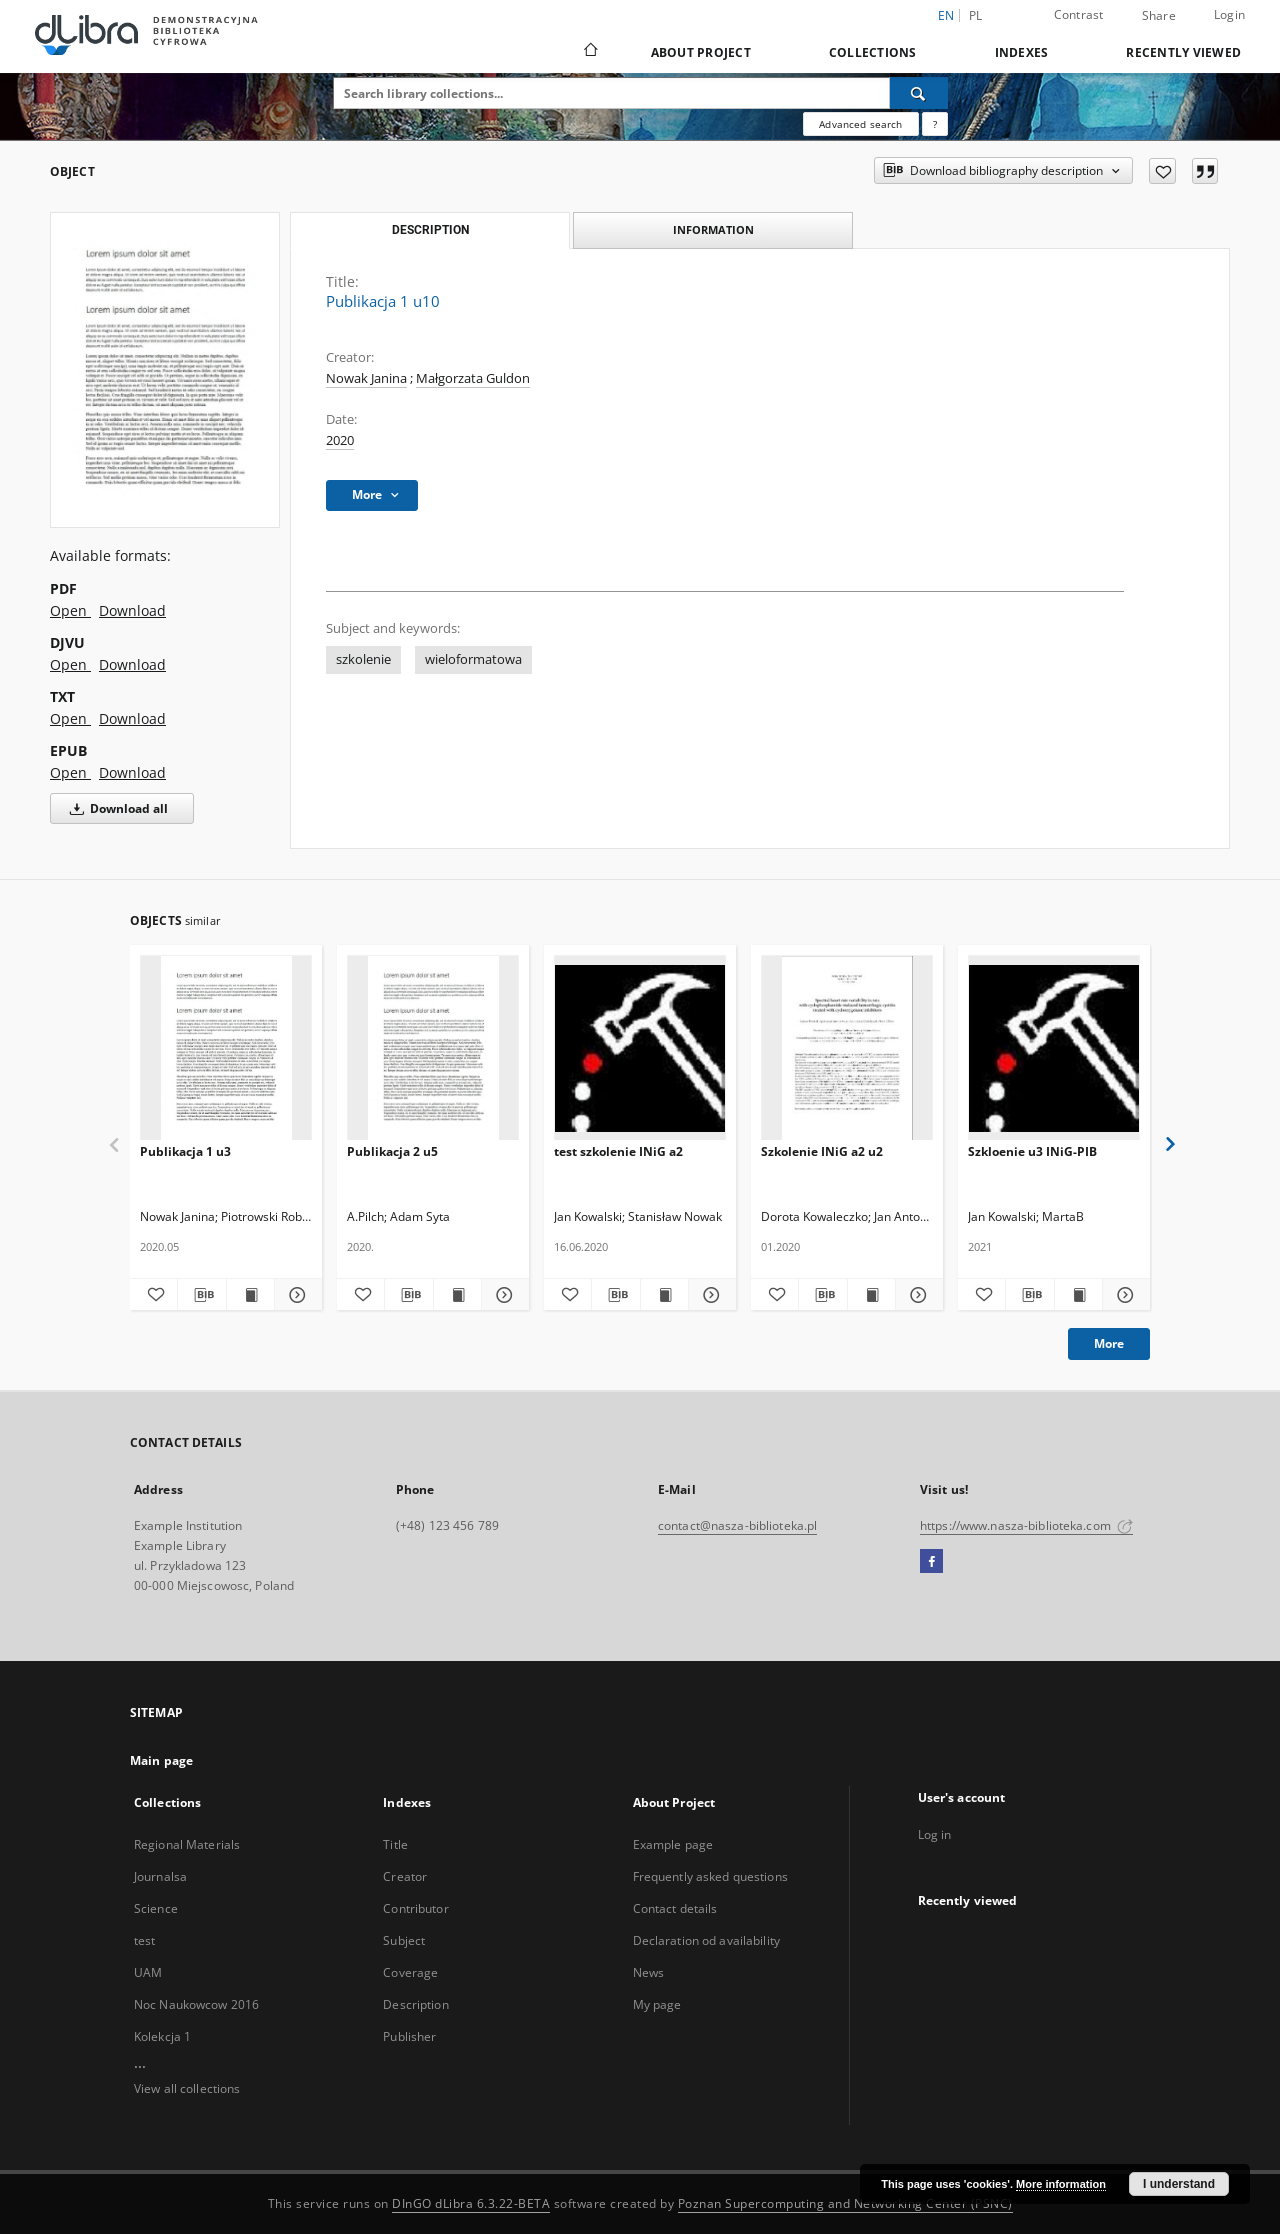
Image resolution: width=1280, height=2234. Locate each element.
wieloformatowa (473, 659)
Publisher (409, 2036)
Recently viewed (1183, 52)
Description (415, 2004)
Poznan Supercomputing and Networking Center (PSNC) (845, 2203)
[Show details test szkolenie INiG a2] (709, 1295)
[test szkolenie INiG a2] (640, 1048)
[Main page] (589, 52)
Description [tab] (430, 230)
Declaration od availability (706, 1940)
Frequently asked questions (710, 1876)
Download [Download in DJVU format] (132, 664)
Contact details (675, 1908)
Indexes (1022, 52)
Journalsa (160, 1876)
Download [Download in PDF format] (132, 610)
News (648, 1972)
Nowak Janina (366, 378)
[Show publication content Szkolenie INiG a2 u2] (871, 1295)
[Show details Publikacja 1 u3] (295, 1295)
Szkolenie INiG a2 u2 (822, 1151)
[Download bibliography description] (201, 1295)
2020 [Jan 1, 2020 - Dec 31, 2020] (340, 440)
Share (1159, 16)
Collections (873, 52)
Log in (935, 1834)
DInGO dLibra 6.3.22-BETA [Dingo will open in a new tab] (471, 2203)
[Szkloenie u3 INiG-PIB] (1054, 1048)
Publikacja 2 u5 (392, 1151)
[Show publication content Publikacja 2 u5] (457, 1295)
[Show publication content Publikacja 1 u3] (250, 1295)
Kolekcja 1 (162, 2036)
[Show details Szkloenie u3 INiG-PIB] (1123, 1295)
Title (395, 1844)
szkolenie (363, 659)
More (1109, 1343)
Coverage (410, 1972)
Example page (673, 1844)
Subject (404, 1940)
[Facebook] (931, 1562)
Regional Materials (187, 1844)
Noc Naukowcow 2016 (196, 2004)
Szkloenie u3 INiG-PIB (1032, 1151)
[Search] (919, 93)
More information (1061, 2184)
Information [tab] (713, 229)
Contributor (415, 1908)
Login (1229, 14)
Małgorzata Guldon (473, 378)
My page (657, 2004)
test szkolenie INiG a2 (618, 1151)
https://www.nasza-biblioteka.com (1026, 1525)
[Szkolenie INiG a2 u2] (847, 1048)
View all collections (187, 2088)
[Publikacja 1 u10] (165, 370)
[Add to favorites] (1162, 171)
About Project (701, 52)
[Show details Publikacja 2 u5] (502, 1295)
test (144, 1940)
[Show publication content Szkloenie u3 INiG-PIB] (1078, 1295)
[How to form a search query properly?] (935, 124)
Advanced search (860, 124)
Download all (115, 808)
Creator (405, 1876)
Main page (161, 1760)
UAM (148, 1972)
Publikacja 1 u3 (185, 1151)
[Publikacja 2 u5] (433, 1048)
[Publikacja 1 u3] (226, 1048)
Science (156, 1908)
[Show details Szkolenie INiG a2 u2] (916, 1295)
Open (70, 610)
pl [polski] (976, 15)
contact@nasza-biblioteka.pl (737, 1525)
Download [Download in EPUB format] (132, 772)
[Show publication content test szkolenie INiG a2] (664, 1295)
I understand (1179, 2184)
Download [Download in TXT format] (132, 718)
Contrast (1079, 14)
